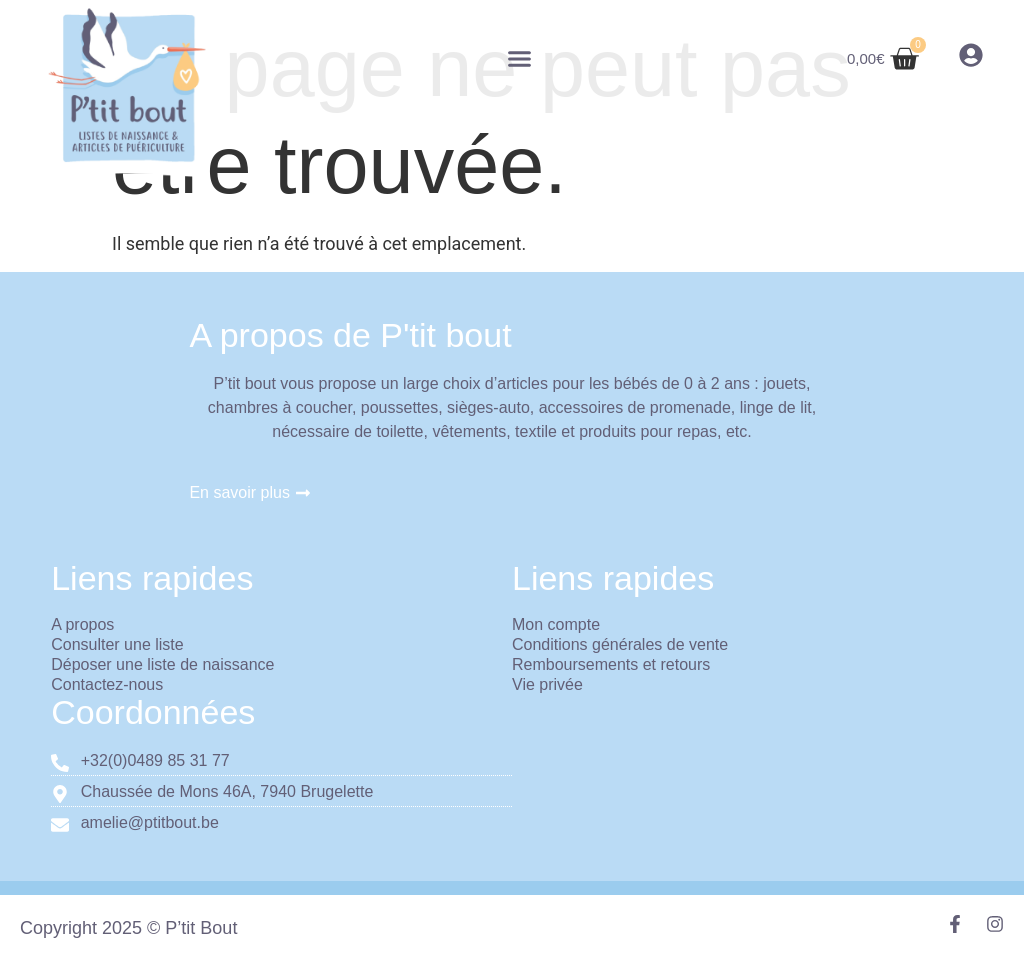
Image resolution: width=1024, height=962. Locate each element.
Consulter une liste (117, 644)
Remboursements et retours (611, 664)
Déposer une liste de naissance (162, 664)
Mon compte (556, 624)
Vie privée (547, 684)
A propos (82, 624)
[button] (520, 59)
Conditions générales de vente (620, 644)
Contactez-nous (107, 684)
